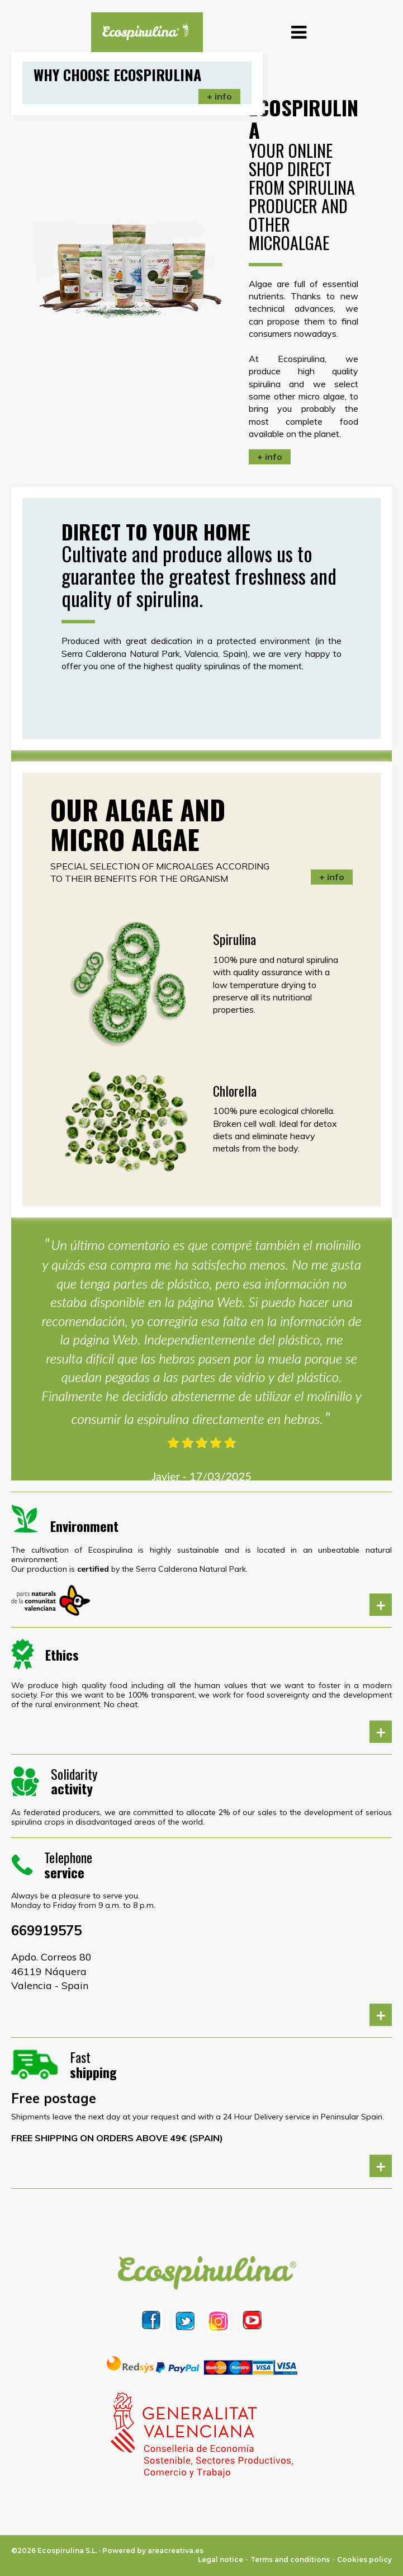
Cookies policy (364, 2559)
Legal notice (220, 2559)
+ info (269, 456)
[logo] (141, 31)
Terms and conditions (290, 2559)
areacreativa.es (175, 2550)
